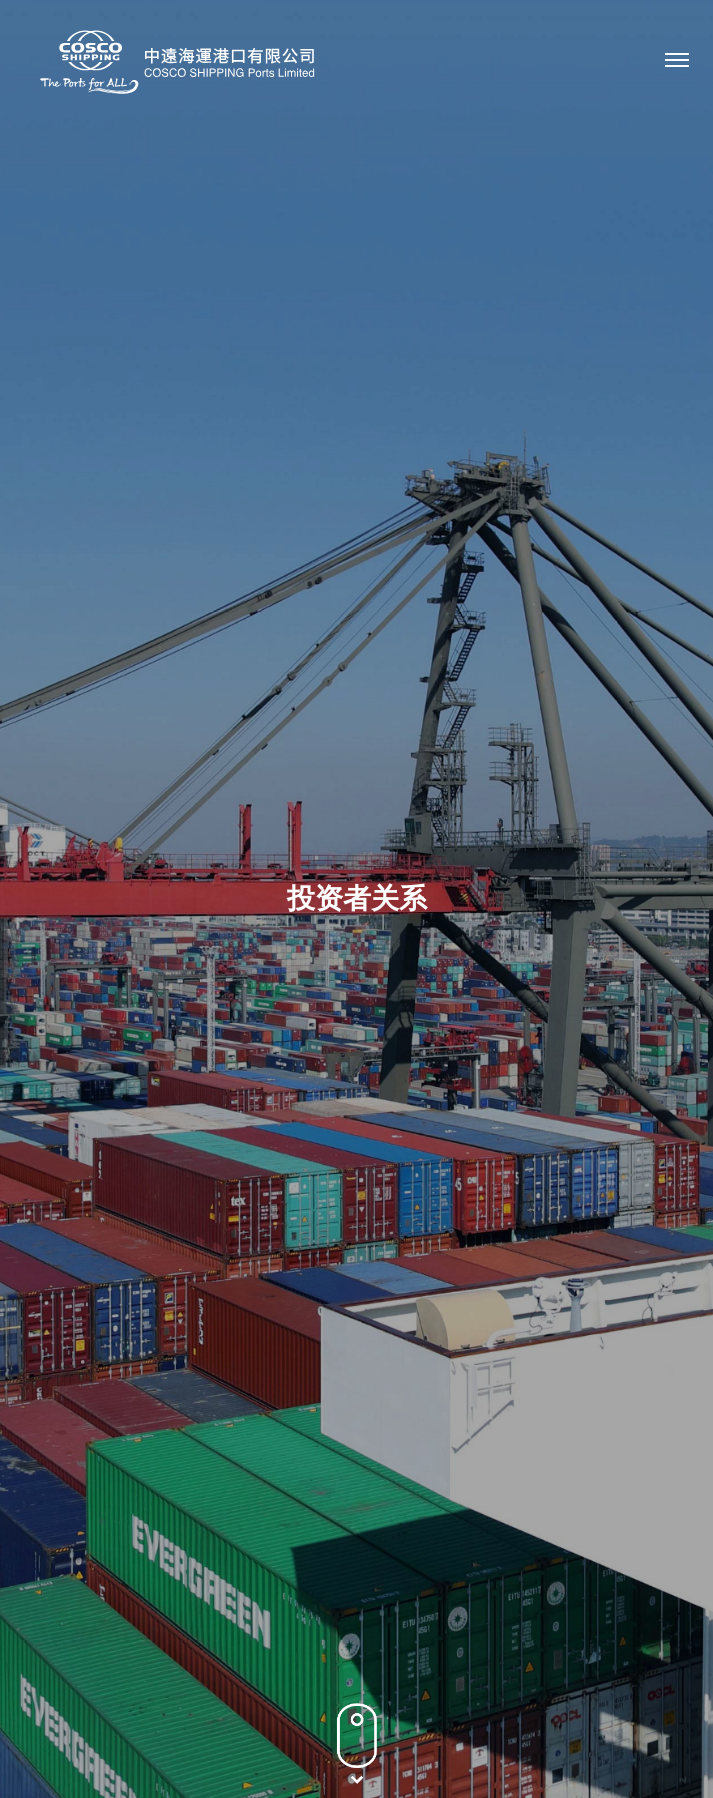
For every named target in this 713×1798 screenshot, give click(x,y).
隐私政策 (267, 1733)
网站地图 (446, 1733)
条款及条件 (357, 1733)
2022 (563, 878)
